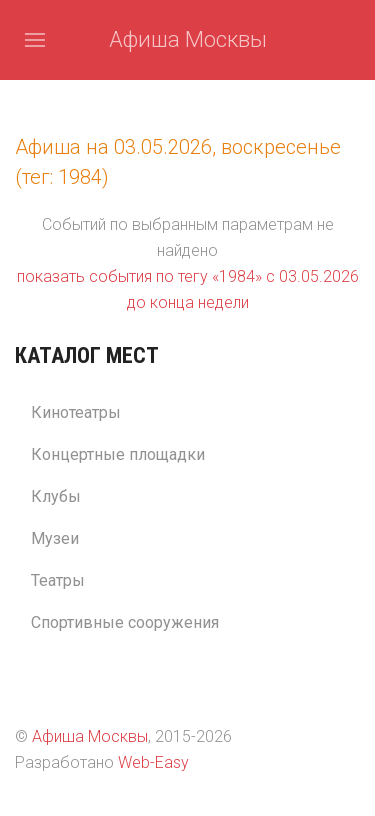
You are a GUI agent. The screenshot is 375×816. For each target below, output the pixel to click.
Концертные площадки (118, 454)
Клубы (56, 496)
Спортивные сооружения (125, 622)
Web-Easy (153, 762)
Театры (58, 580)
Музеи (55, 538)
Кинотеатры (76, 412)
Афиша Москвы (188, 39)
